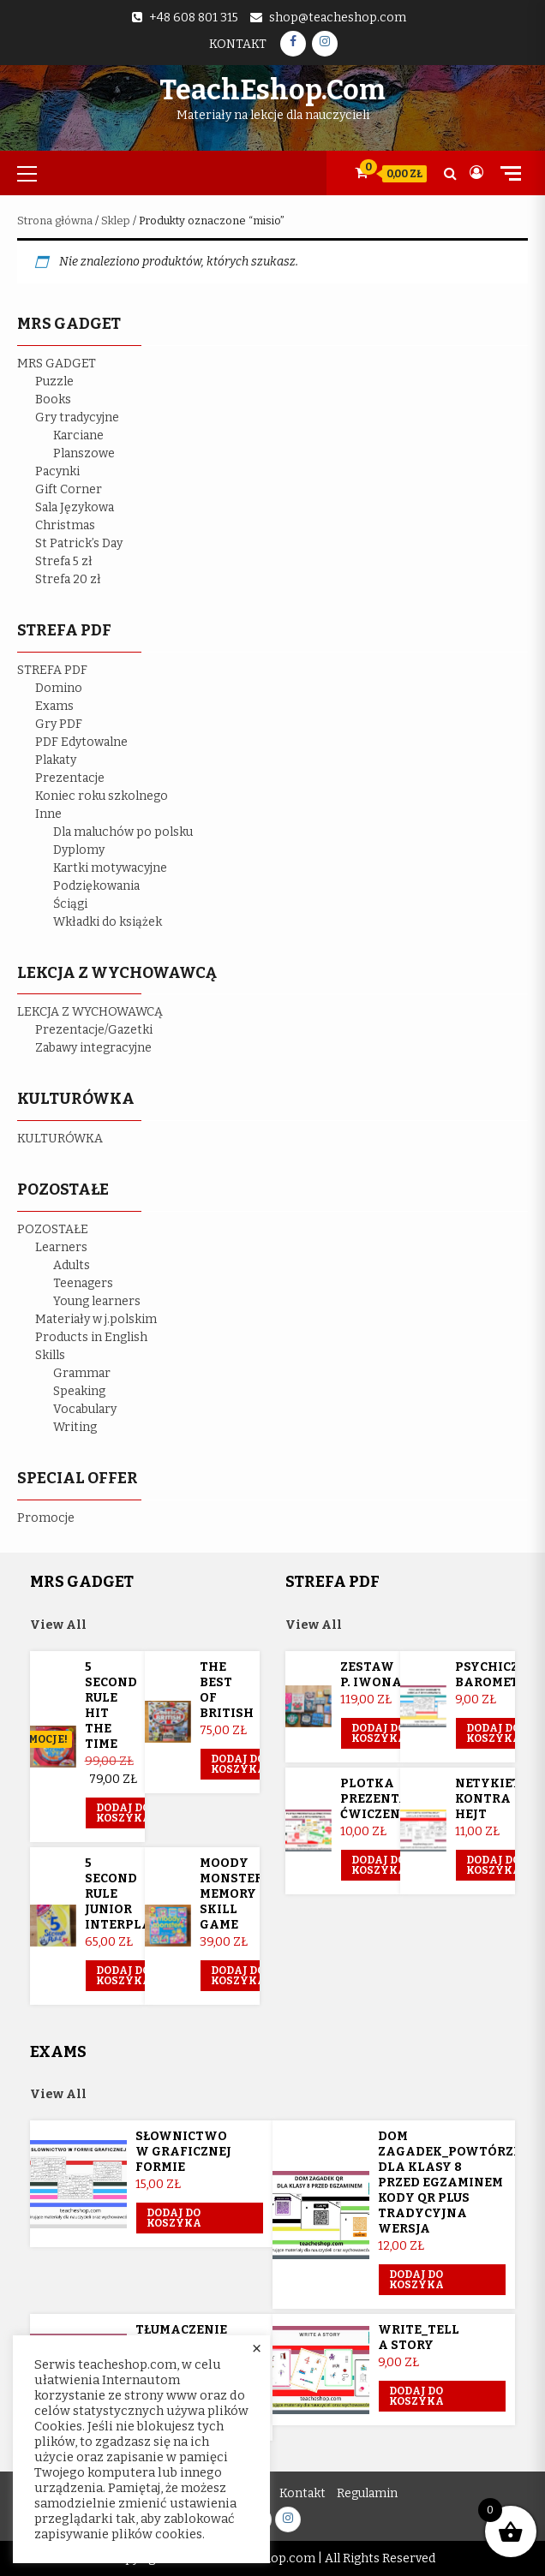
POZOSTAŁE (52, 1229)
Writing (75, 1427)
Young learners (97, 1301)
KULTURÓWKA (60, 1138)
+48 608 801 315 (193, 17)
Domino (58, 688)
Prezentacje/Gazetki (94, 1030)
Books (53, 399)
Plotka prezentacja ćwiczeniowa (388, 1799)
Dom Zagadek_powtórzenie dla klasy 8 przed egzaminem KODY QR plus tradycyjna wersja (461, 2182)
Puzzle (54, 381)
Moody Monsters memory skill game (235, 1894)
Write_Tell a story (418, 2337)
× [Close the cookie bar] (256, 2349)
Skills (50, 1355)
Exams (54, 706)
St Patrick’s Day (79, 543)
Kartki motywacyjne (110, 868)
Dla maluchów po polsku (123, 832)
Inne (48, 814)
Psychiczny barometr (496, 1675)
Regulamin (367, 2493)
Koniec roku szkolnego (101, 796)
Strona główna (55, 220)
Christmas (65, 525)
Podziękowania (96, 886)
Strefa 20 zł (68, 579)
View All (58, 1625)
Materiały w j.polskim (96, 1319)
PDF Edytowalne (81, 742)
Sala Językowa (74, 507)
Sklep (115, 220)
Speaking (79, 1391)
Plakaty (55, 760)
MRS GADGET (56, 363)
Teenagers (83, 1283)
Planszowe (84, 453)
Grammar (82, 1373)
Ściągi (70, 904)
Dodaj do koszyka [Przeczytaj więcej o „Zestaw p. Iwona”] (378, 1733)
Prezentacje (70, 778)
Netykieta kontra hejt (492, 1799)
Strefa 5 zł (64, 561)
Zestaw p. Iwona (371, 1675)
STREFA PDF (52, 670)
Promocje (46, 1518)
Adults (71, 1265)
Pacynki (57, 471)
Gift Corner (68, 489)
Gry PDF (58, 724)
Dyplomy (79, 850)
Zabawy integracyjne (93, 1048)
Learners (61, 1247)
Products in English (91, 1337)
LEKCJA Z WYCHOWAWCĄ (90, 1012)
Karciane (78, 435)
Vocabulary (85, 1409)
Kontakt (238, 44)
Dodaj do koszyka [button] (123, 1813)
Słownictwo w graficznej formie (183, 2151)
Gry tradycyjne (77, 417)
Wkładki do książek (107, 922)
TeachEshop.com (272, 90)
